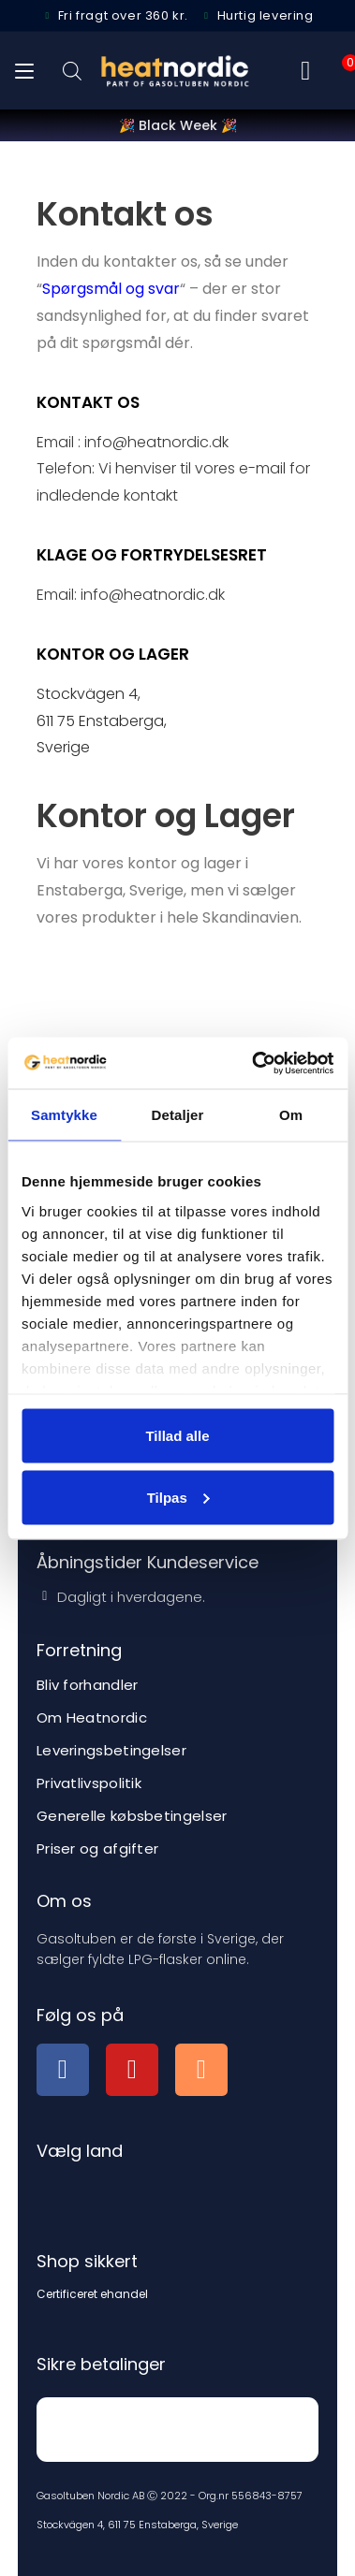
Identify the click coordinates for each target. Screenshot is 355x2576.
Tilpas (178, 1497)
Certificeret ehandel (92, 2294)
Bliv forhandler (88, 1685)
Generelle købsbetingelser (132, 1816)
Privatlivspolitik (89, 1783)
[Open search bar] (72, 71)
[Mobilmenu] (24, 70)
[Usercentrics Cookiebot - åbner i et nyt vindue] (253, 1063)
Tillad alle (177, 1436)
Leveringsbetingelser (111, 1750)
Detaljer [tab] (178, 1115)
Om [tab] (291, 1115)
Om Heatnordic (92, 1717)
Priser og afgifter (97, 1848)
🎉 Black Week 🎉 (178, 125)
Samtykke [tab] (64, 1115)
